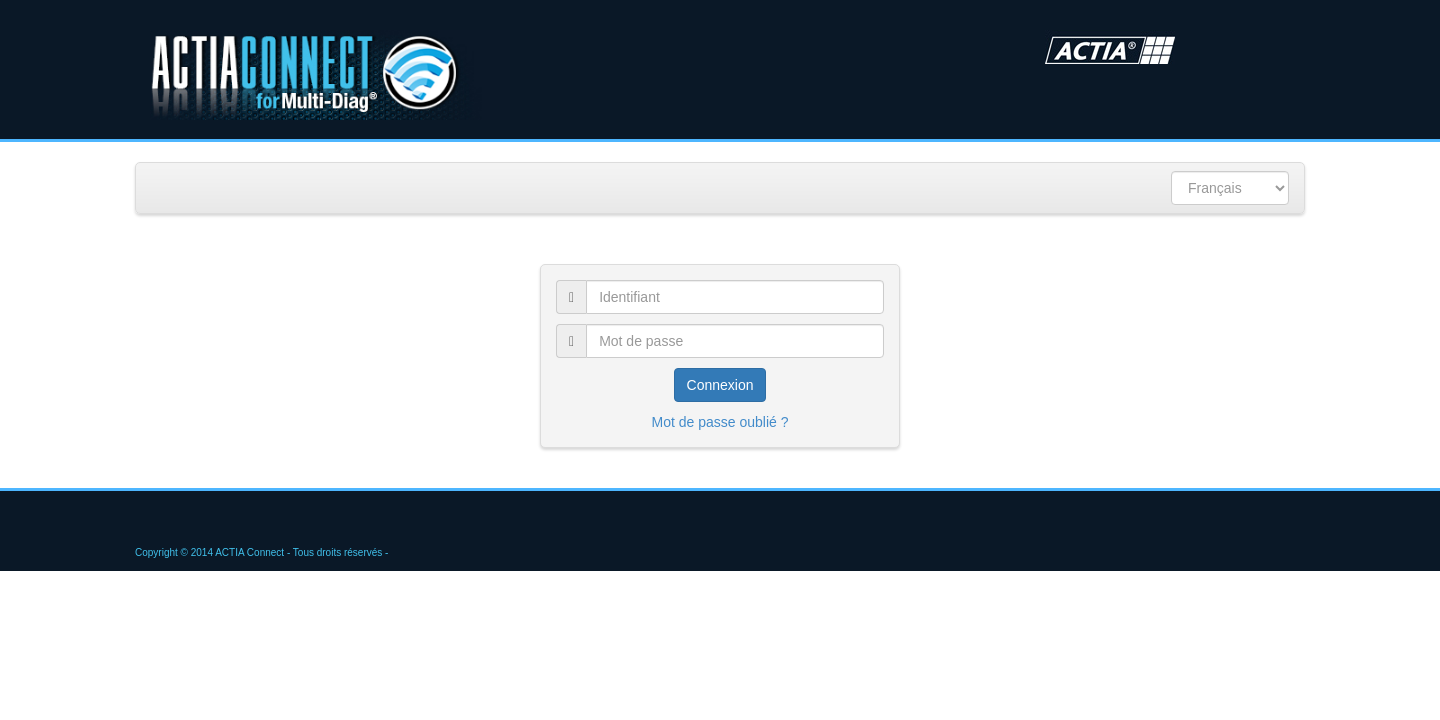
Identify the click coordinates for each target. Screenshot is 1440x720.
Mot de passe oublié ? (720, 422)
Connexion (720, 385)
